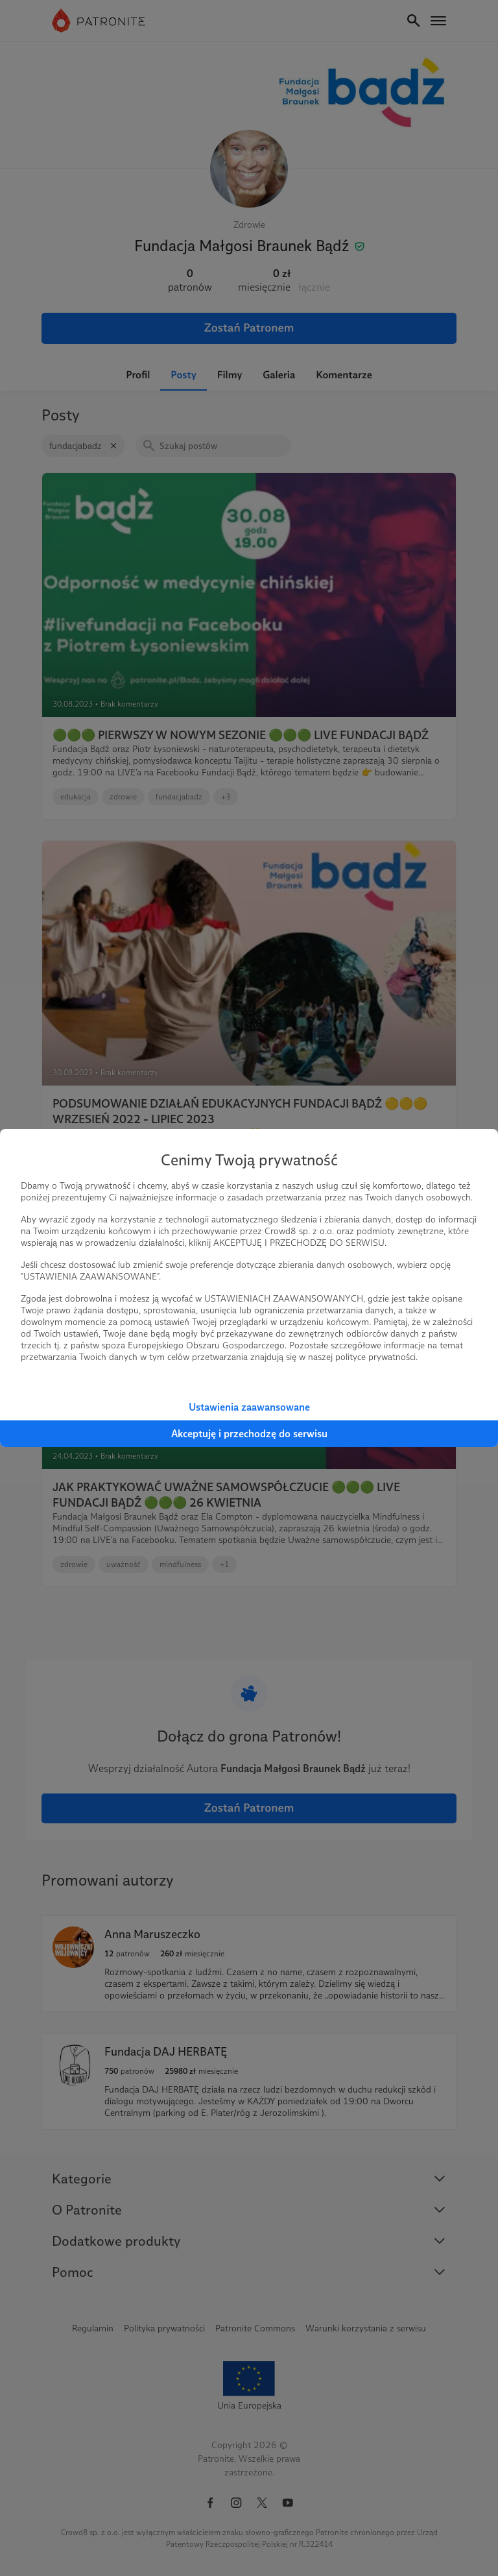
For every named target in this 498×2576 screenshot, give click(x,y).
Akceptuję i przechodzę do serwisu (249, 1433)
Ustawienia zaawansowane (249, 1407)
